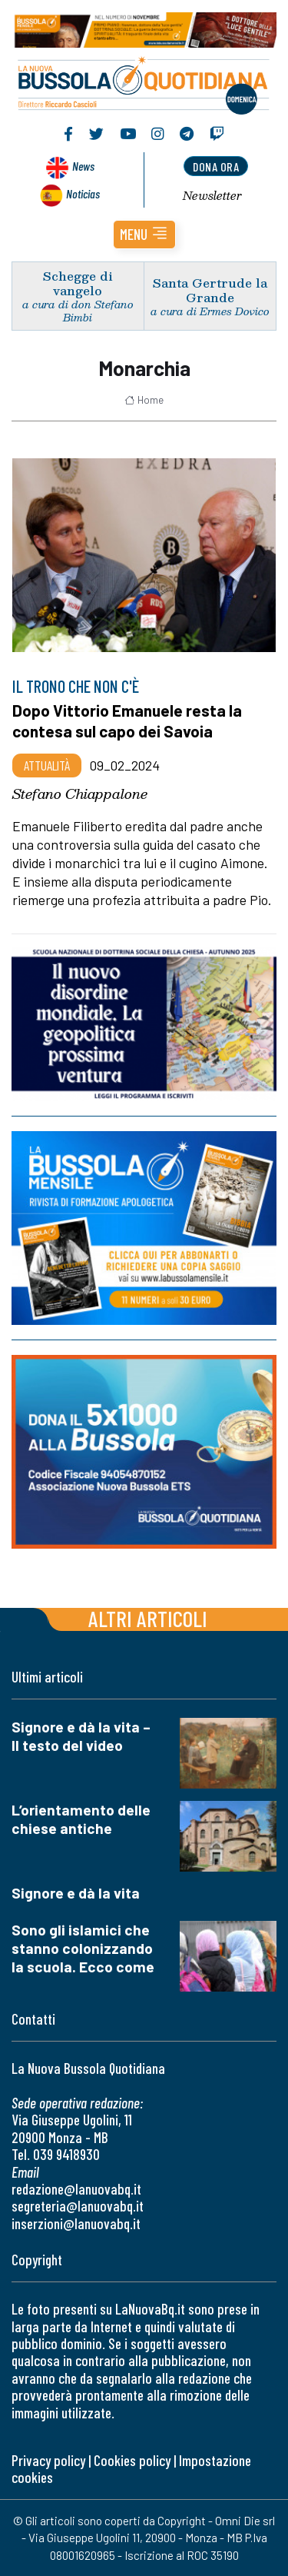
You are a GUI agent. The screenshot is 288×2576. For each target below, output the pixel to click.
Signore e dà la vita (76, 1893)
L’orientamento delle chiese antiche (81, 1819)
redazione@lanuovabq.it (76, 2189)
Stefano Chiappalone (79, 794)
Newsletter (212, 195)
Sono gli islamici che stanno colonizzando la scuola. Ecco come (83, 1948)
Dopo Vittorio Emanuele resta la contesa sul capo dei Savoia (127, 720)
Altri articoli (147, 1618)
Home (144, 400)
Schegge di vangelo (78, 283)
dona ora (216, 166)
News (83, 165)
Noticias (83, 193)
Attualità (47, 765)
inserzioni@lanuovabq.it (76, 2223)
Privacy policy (48, 2460)
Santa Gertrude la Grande (210, 290)
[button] (144, 234)
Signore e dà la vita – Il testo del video (81, 1736)
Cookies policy (132, 2460)
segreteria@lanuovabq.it (78, 2206)
